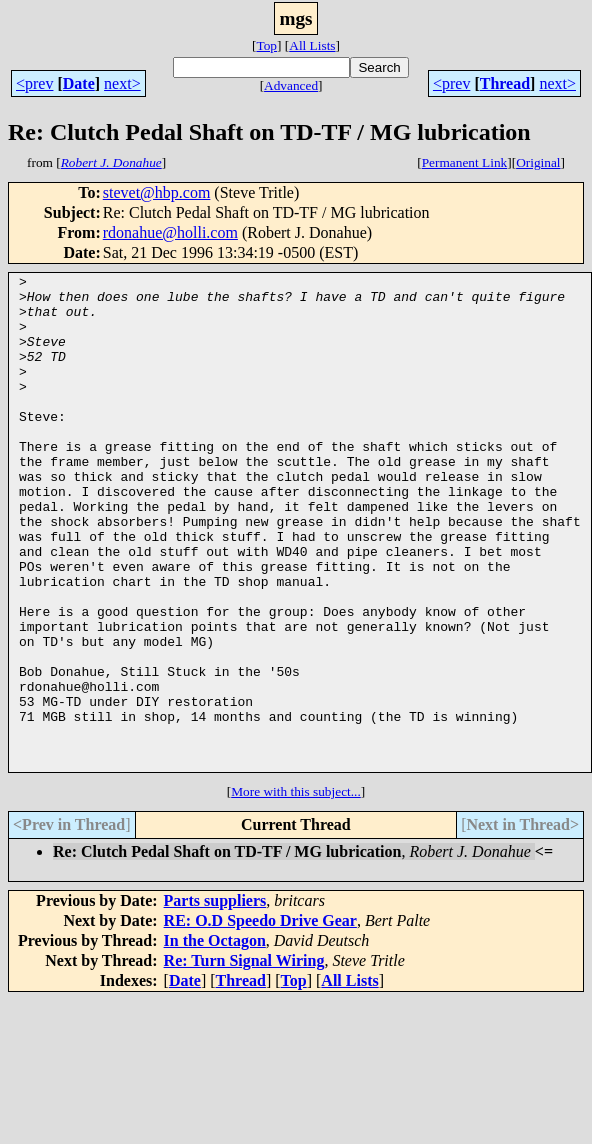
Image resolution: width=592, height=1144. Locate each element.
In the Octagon (215, 1039)
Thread (505, 83)
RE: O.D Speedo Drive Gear (260, 1019)
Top (266, 45)
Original (538, 162)
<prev (34, 83)
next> (122, 83)
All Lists (312, 45)
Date (79, 83)
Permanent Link (465, 162)
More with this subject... (296, 890)
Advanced (291, 85)
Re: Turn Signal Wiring (244, 1059)
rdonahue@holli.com (170, 232)
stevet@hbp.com (157, 192)
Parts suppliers (215, 999)
